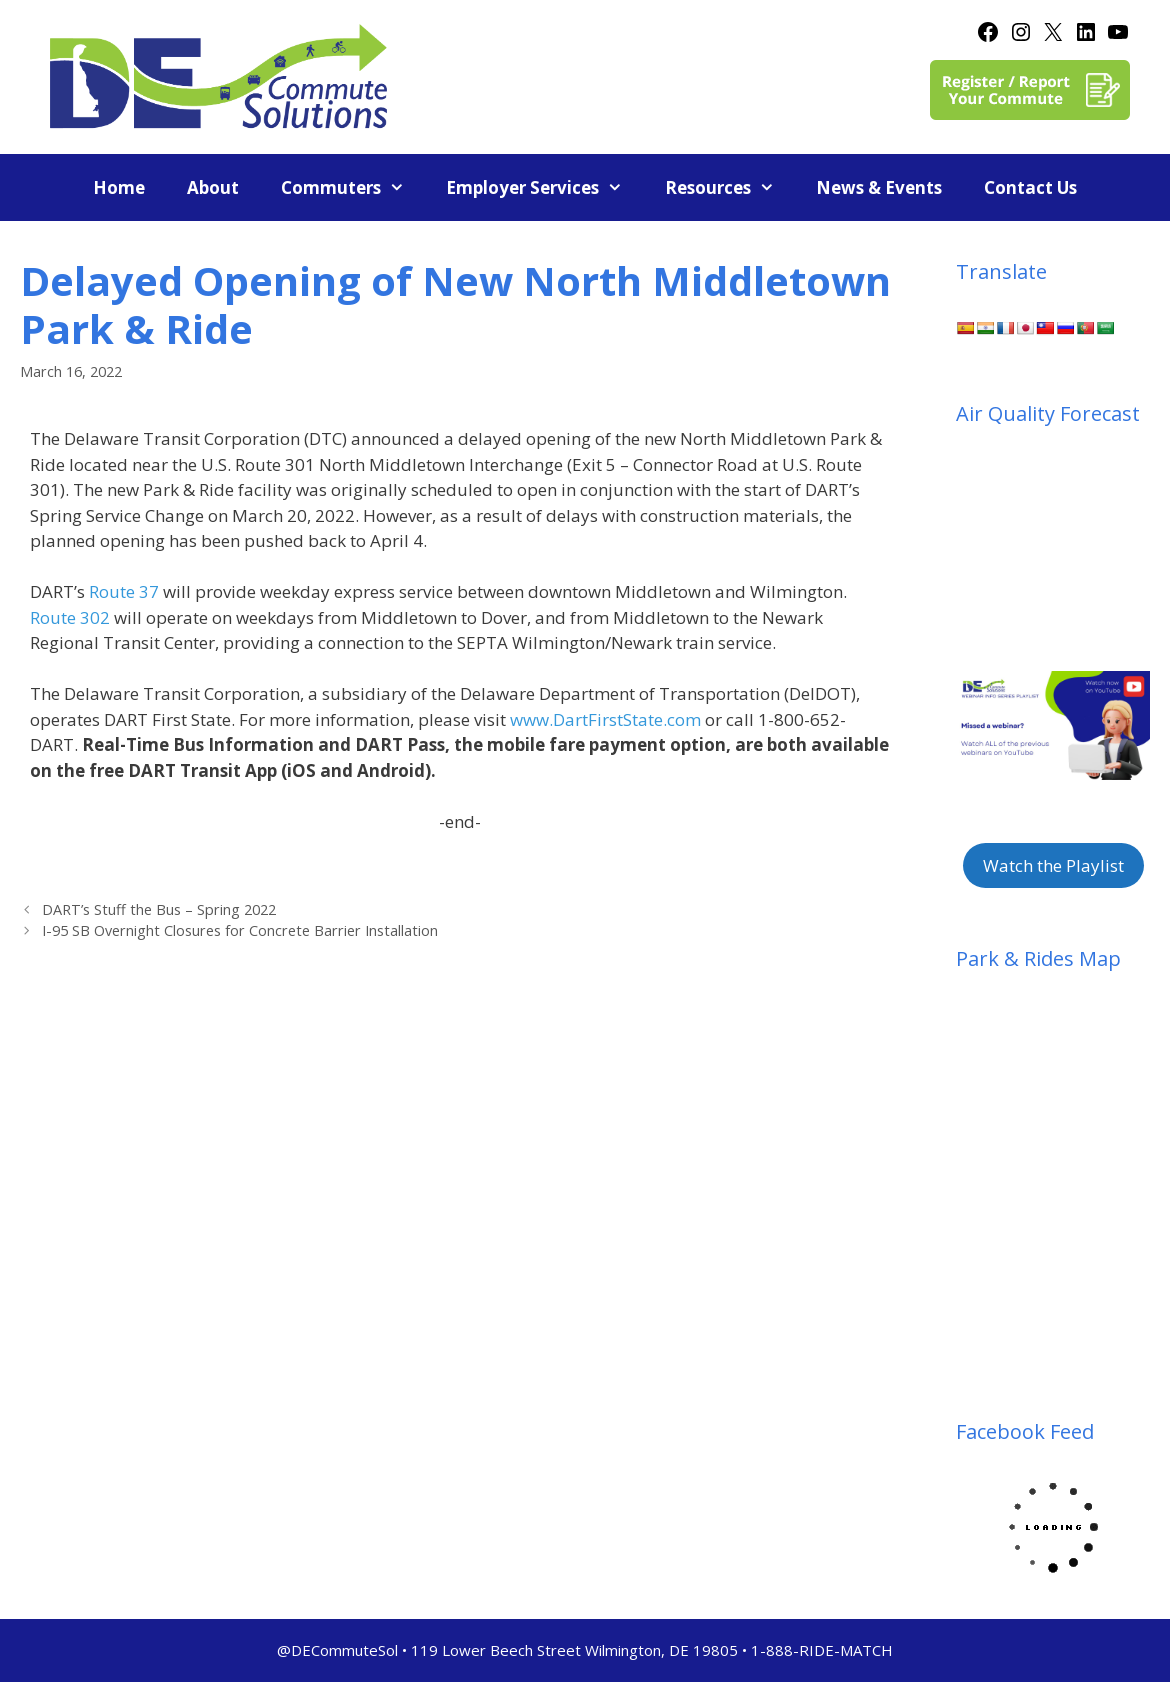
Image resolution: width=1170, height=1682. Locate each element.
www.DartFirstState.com (605, 719)
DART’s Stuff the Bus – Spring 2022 (159, 909)
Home (119, 187)
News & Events (879, 187)
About (213, 187)
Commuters (353, 187)
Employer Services (545, 187)
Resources (730, 187)
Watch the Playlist (1053, 865)
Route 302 (70, 617)
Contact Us (1030, 187)
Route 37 (124, 591)
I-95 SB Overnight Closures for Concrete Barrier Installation (240, 930)
